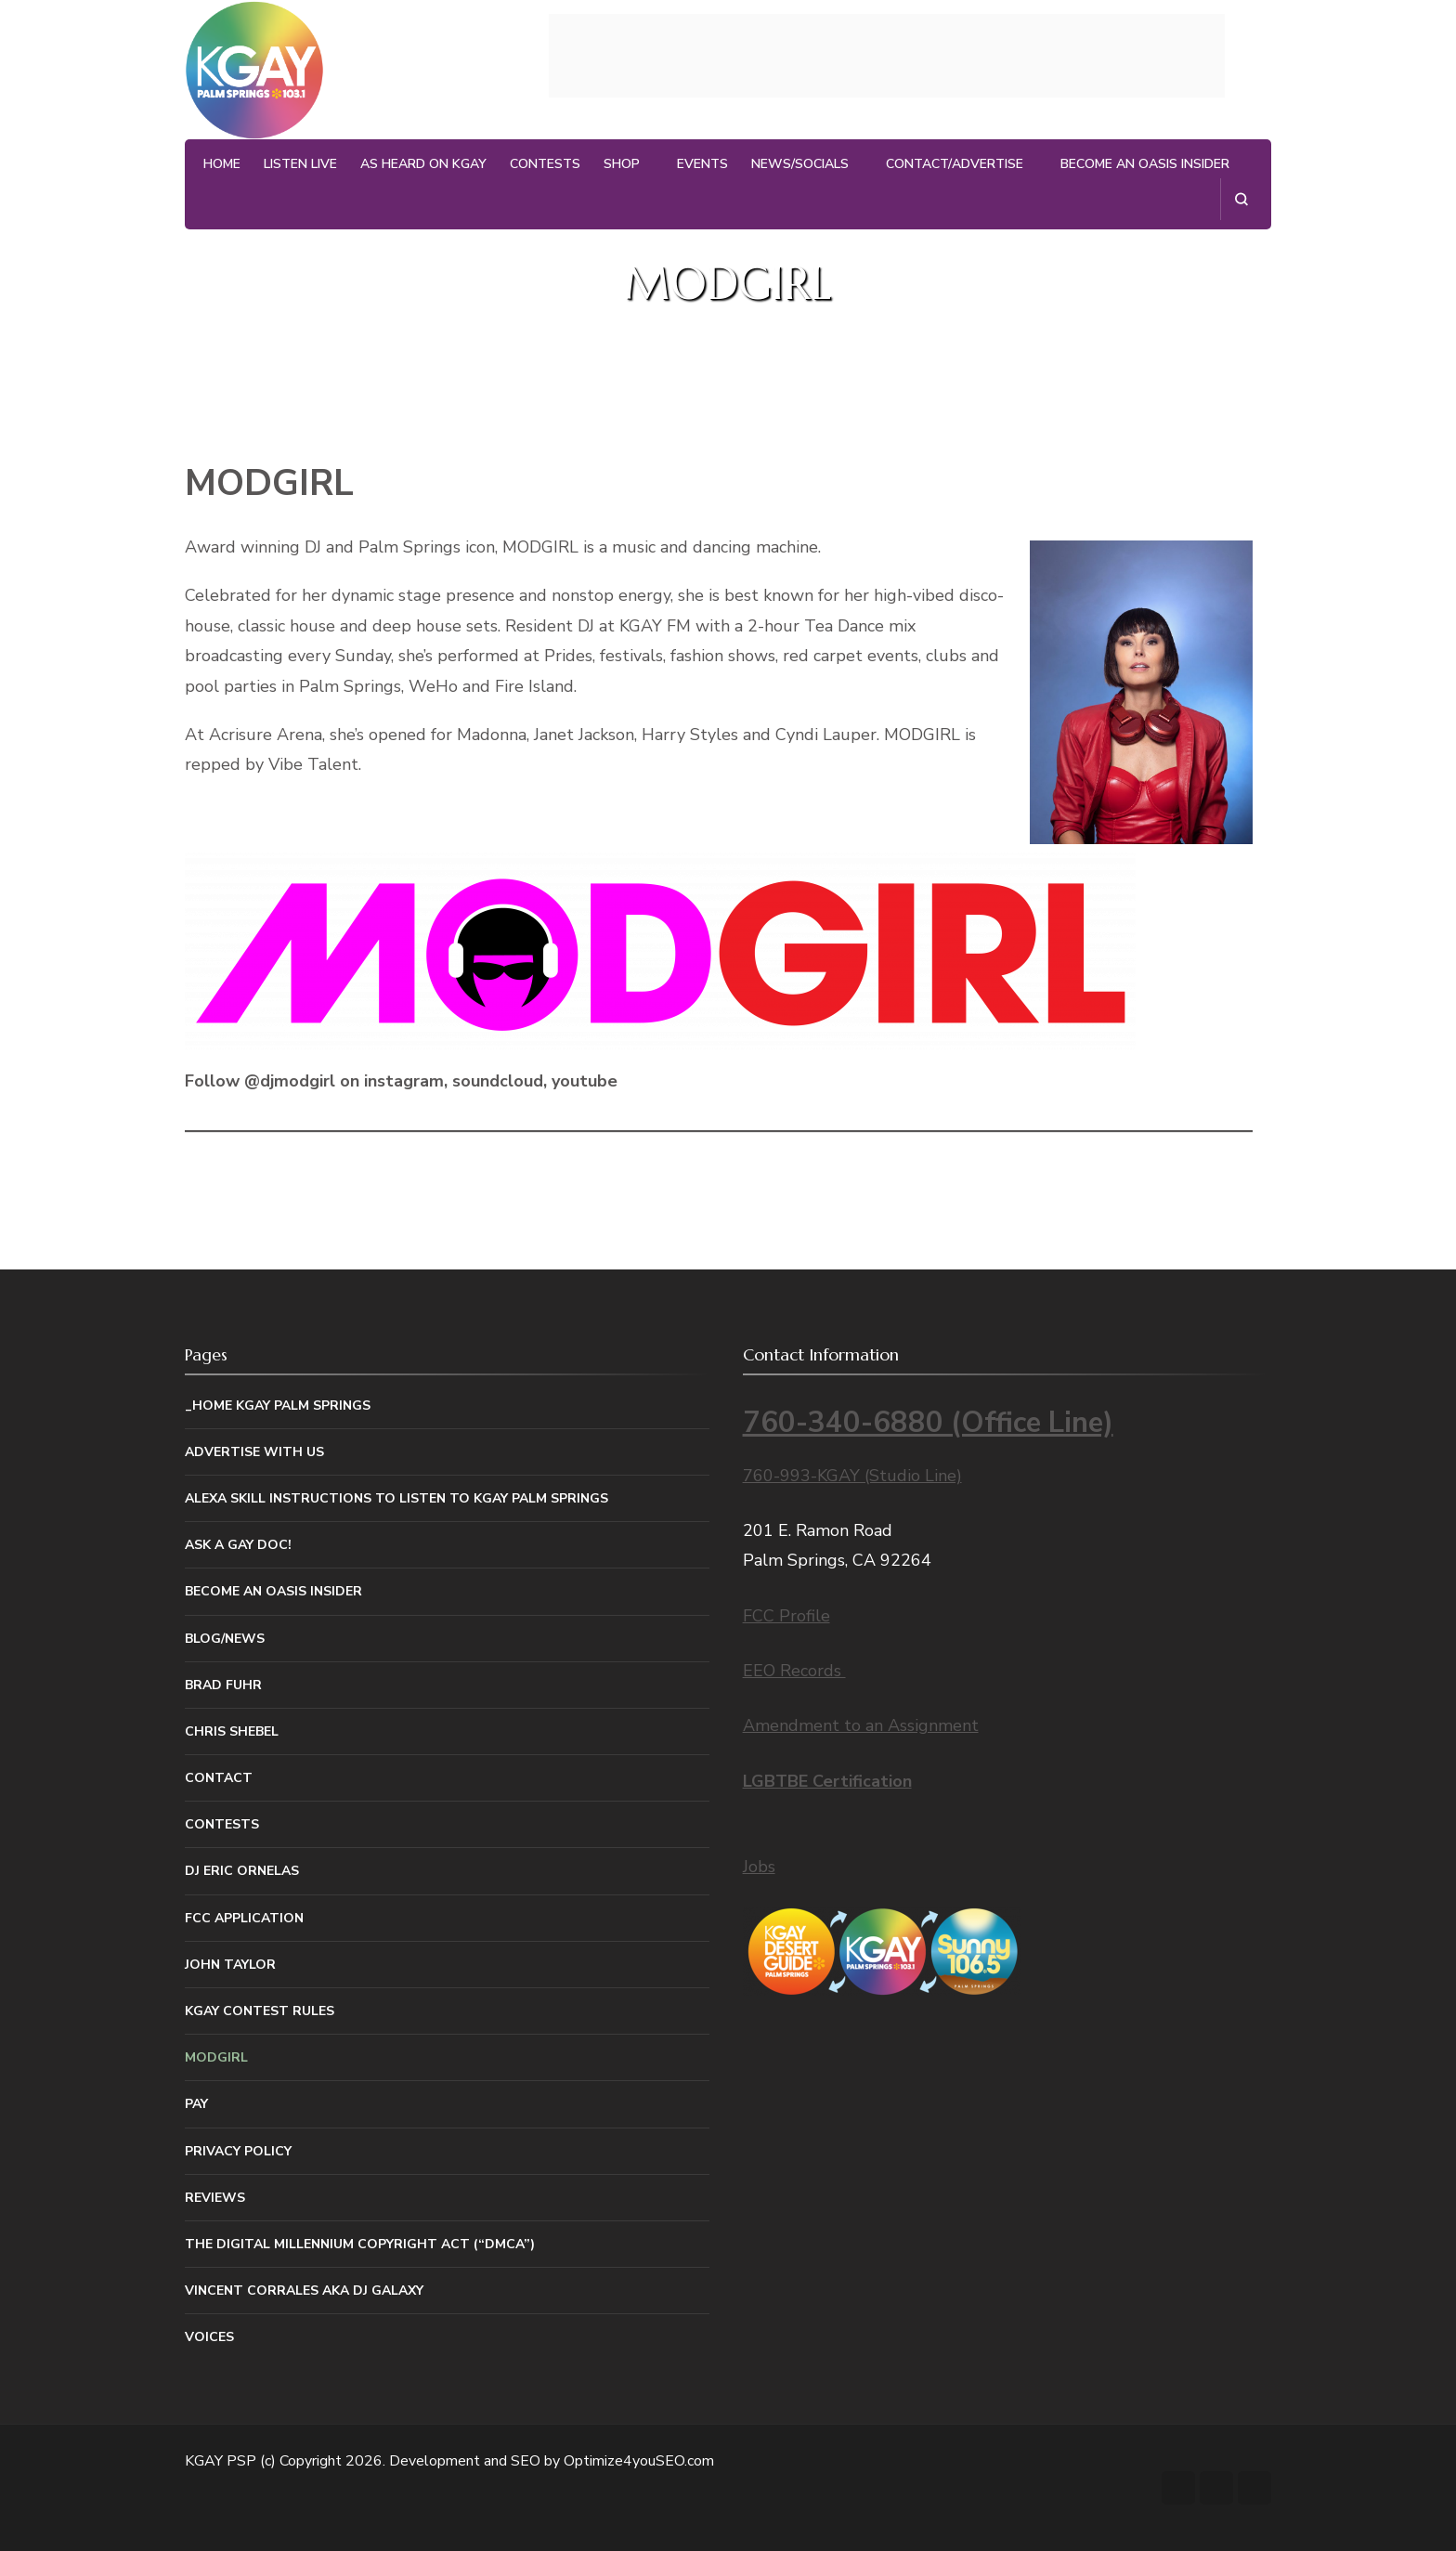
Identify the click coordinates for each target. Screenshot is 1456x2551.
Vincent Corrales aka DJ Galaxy (304, 2290)
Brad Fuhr (223, 1685)
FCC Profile (786, 1616)
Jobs (759, 1866)
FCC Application (244, 1918)
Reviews (215, 2197)
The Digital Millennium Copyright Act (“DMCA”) (360, 2244)
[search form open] (1241, 199)
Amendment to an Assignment (861, 1725)
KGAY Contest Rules (259, 2011)
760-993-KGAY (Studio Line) (852, 1475)
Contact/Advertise (954, 164)
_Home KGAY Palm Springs (277, 1405)
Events (702, 164)
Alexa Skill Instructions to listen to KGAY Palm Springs (396, 1498)
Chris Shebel (232, 1731)
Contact (219, 1778)
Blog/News (225, 1638)
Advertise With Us (254, 1452)
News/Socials (800, 164)
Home (221, 164)
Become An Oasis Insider (1144, 164)
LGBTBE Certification (827, 1781)
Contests (545, 164)
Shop (622, 164)
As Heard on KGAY (423, 164)
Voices (209, 2337)
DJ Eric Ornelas (242, 1871)
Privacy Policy (238, 2151)
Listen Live (300, 164)
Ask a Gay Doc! (238, 1545)
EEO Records (794, 1670)
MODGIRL (216, 2057)
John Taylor (230, 1964)
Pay (196, 2104)
